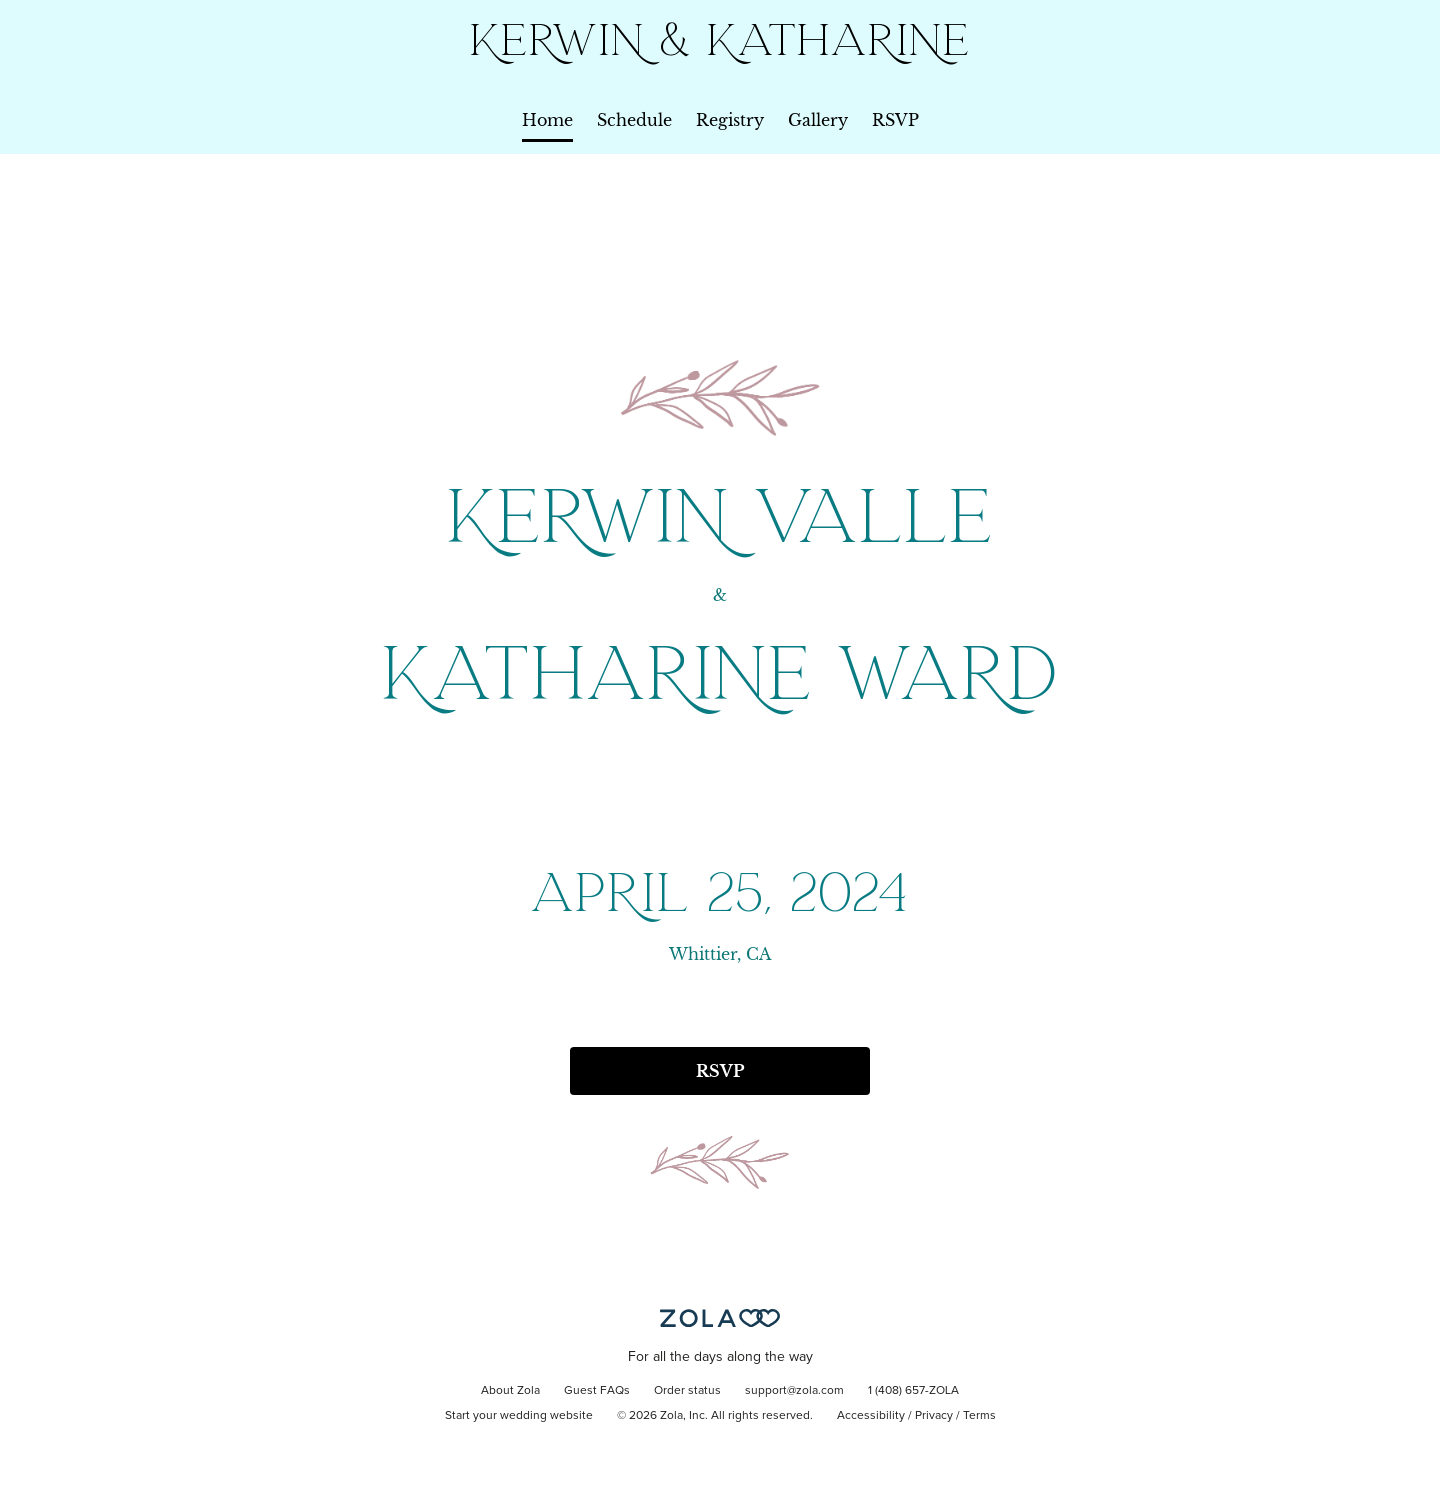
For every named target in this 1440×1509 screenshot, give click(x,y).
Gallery (818, 120)
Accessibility (871, 1416)
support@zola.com (794, 1391)
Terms (979, 1416)
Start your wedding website (519, 1416)
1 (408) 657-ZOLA (913, 1391)
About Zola (510, 1391)
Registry (730, 120)
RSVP (895, 120)
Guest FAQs (597, 1391)
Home (547, 120)
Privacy (934, 1416)
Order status (687, 1391)
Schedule (634, 120)
